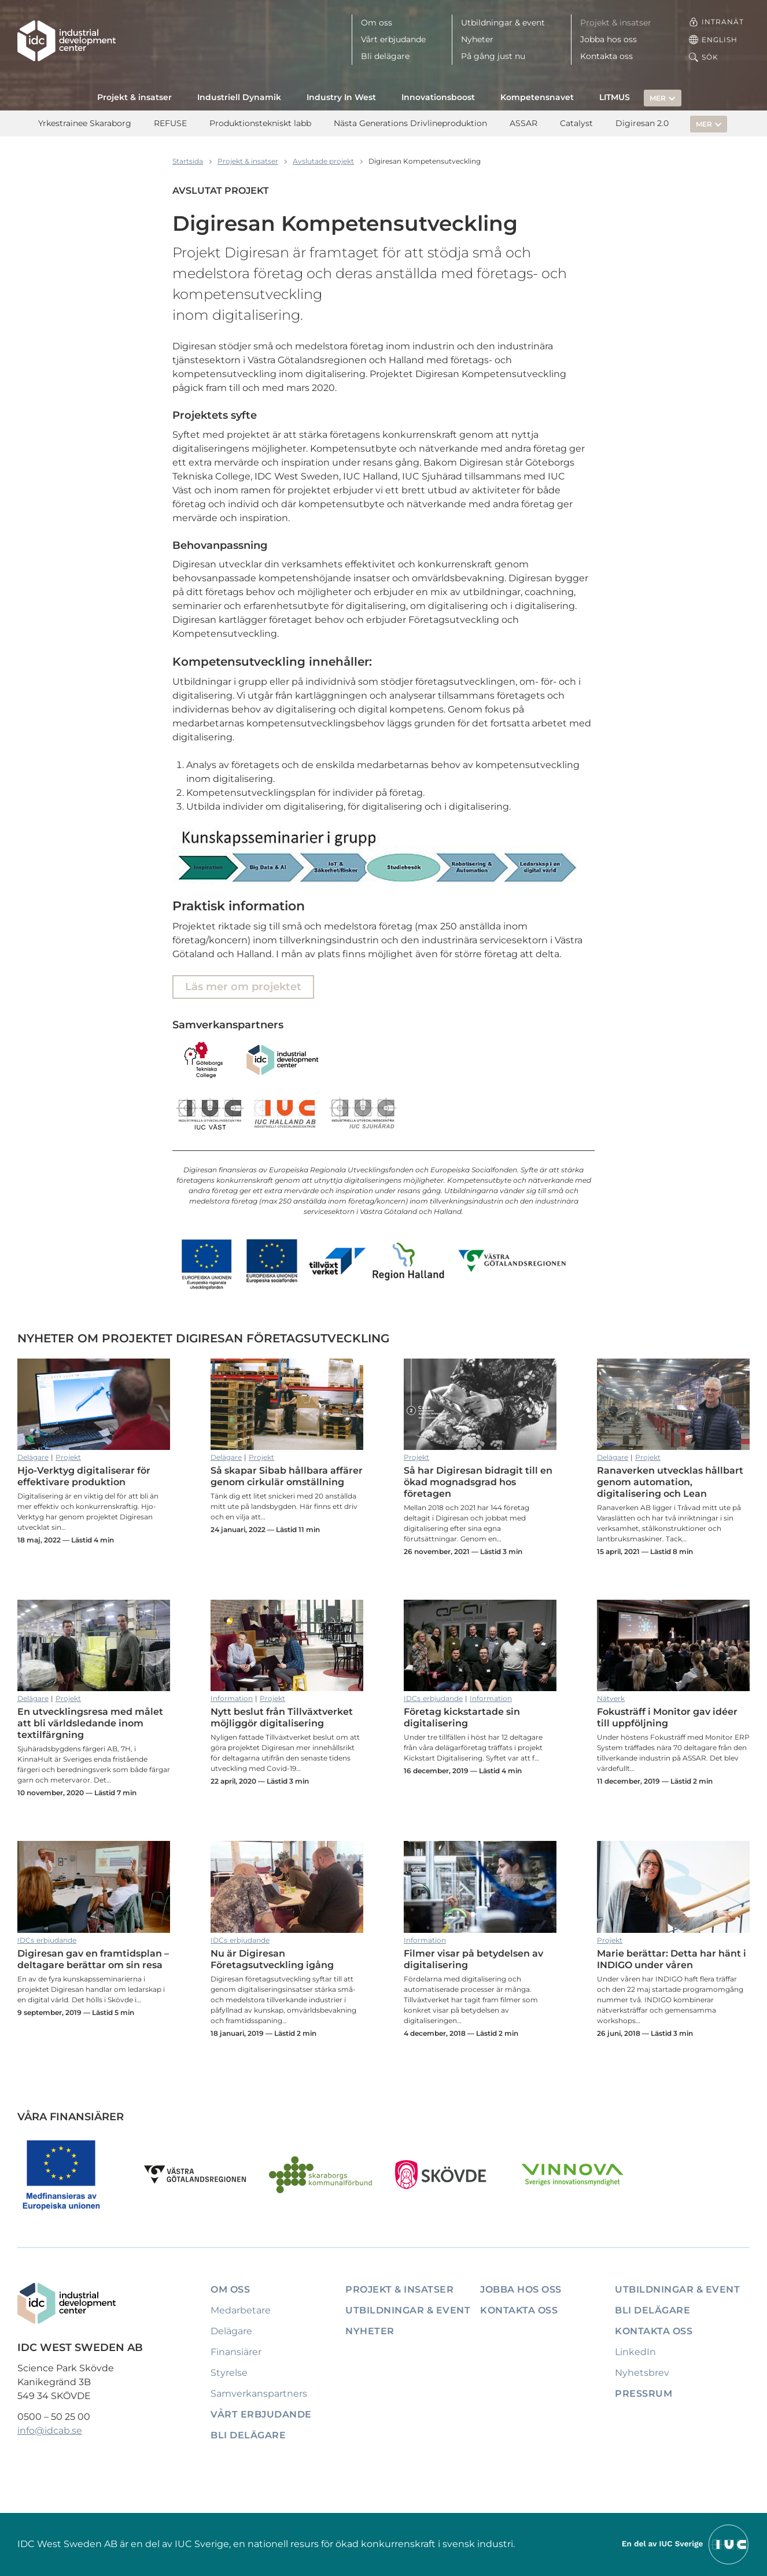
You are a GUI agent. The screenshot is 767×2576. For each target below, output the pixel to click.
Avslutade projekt (323, 161)
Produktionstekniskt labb (260, 123)
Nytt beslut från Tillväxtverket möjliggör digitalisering (287, 1645)
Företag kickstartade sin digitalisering (480, 1645)
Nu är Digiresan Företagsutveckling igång (287, 1886)
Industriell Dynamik (239, 97)
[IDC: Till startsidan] (66, 40)
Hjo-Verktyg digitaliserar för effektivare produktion (93, 1404)
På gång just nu (493, 56)
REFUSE (170, 123)
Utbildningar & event (503, 22)
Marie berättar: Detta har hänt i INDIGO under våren (673, 1886)
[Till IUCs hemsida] (686, 2543)
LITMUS (614, 97)
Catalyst (576, 123)
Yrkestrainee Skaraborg (84, 123)
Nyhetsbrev (642, 2372)
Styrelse (229, 2372)
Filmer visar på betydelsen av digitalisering (480, 1886)
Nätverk (611, 1698)
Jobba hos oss (608, 39)
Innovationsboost (438, 97)
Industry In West (341, 97)
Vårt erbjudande (393, 39)
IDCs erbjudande (433, 1698)
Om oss (376, 22)
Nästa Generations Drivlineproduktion (410, 123)
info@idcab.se (49, 2430)
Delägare (33, 1457)
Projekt (68, 1457)
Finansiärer (236, 2351)
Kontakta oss (606, 56)
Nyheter (477, 39)
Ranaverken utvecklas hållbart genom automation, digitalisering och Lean (673, 1404)
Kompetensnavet (537, 97)
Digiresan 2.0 (642, 123)
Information (232, 1698)
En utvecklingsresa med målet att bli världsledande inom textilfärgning (93, 1645)
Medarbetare (241, 2310)
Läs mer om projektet (243, 986)
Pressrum (643, 2393)
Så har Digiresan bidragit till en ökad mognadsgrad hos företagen (480, 1404)
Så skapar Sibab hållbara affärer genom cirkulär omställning (287, 1404)
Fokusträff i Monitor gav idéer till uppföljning (673, 1645)
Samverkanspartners (259, 2393)
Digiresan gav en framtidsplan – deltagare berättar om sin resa (93, 1886)
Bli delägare (385, 56)
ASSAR (523, 123)
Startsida (187, 161)
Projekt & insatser (615, 22)
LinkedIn (635, 2351)
